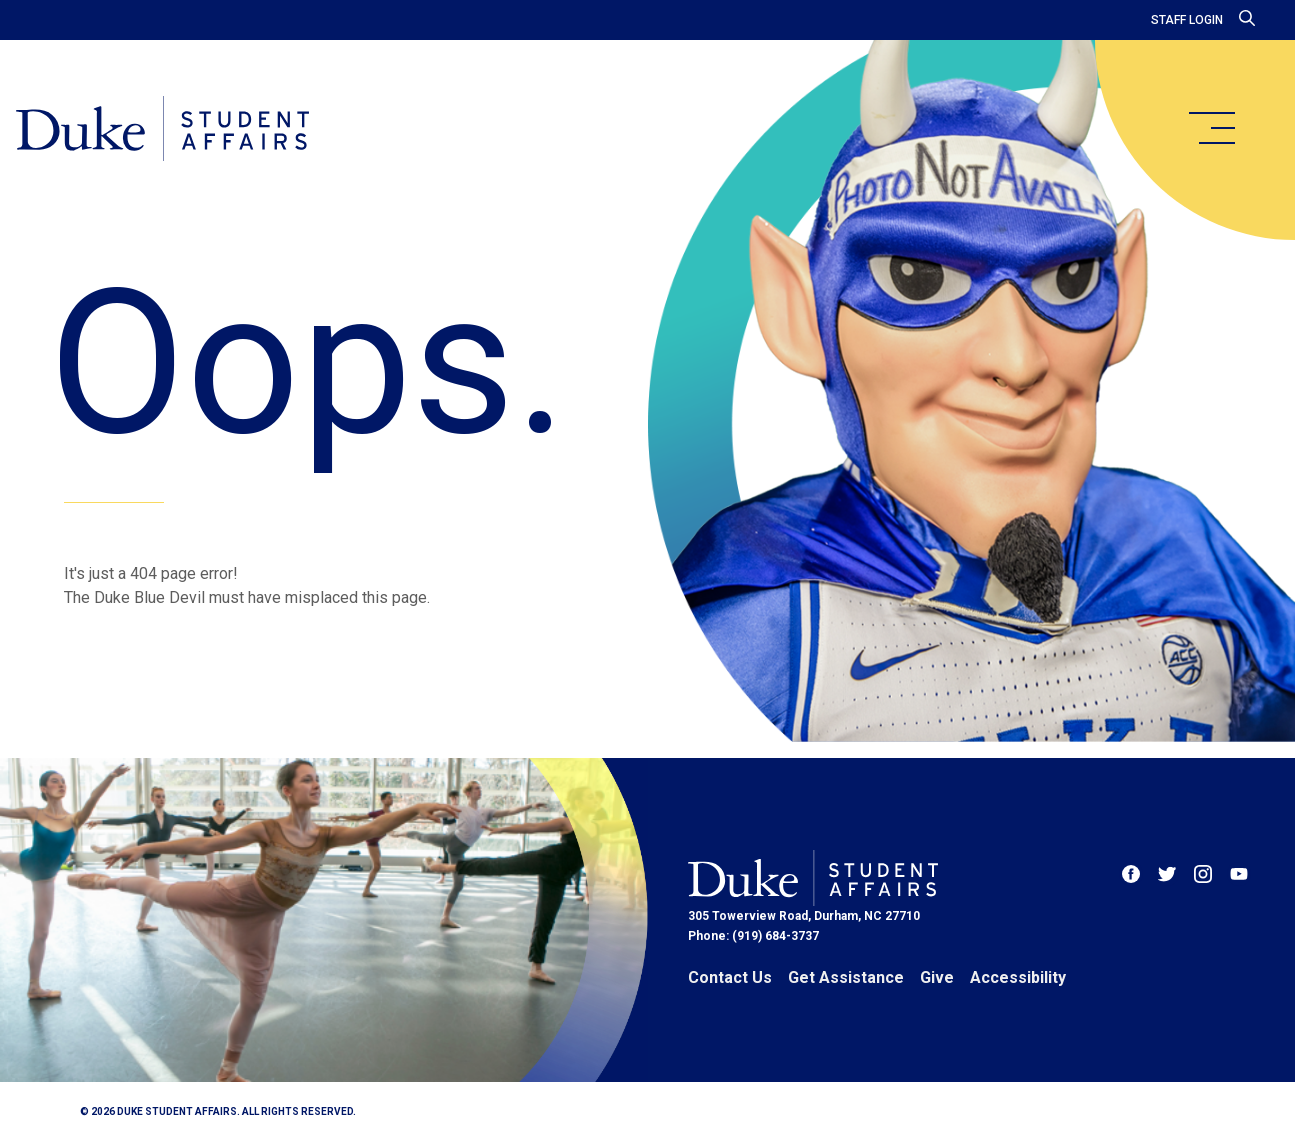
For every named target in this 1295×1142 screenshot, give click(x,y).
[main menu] (1211, 128)
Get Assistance (846, 977)
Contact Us (730, 977)
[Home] (162, 130)
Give (937, 977)
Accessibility (1018, 977)
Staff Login (1187, 20)
